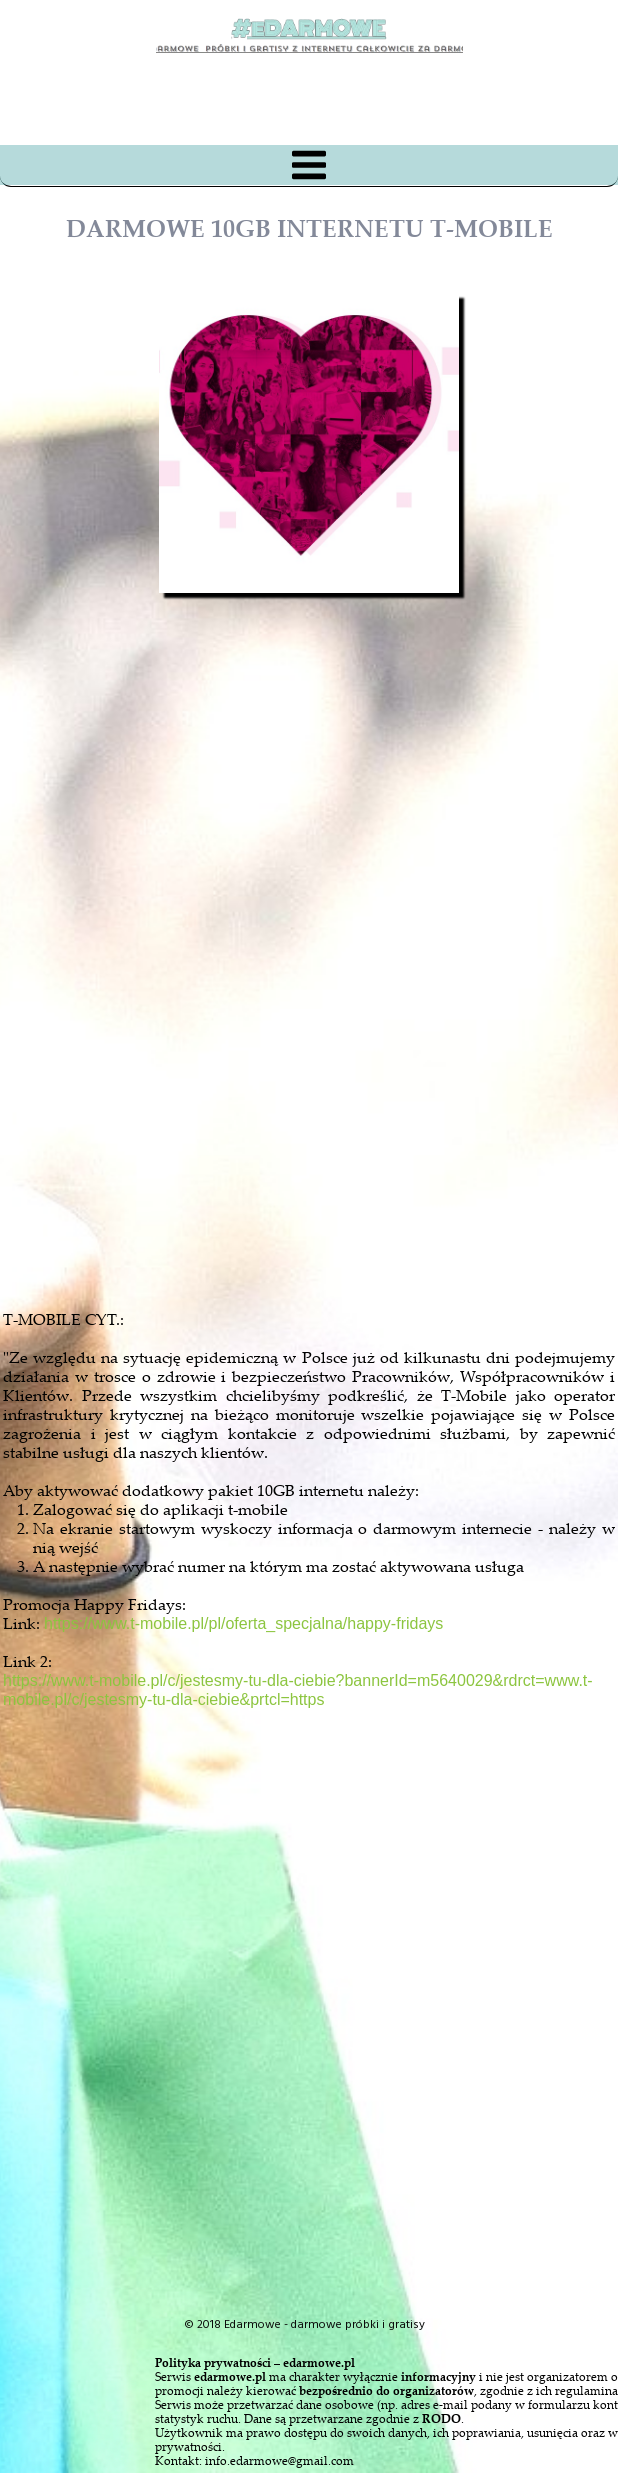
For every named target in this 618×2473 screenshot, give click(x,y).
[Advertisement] (327, 1054)
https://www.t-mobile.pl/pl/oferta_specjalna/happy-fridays (243, 1623)
